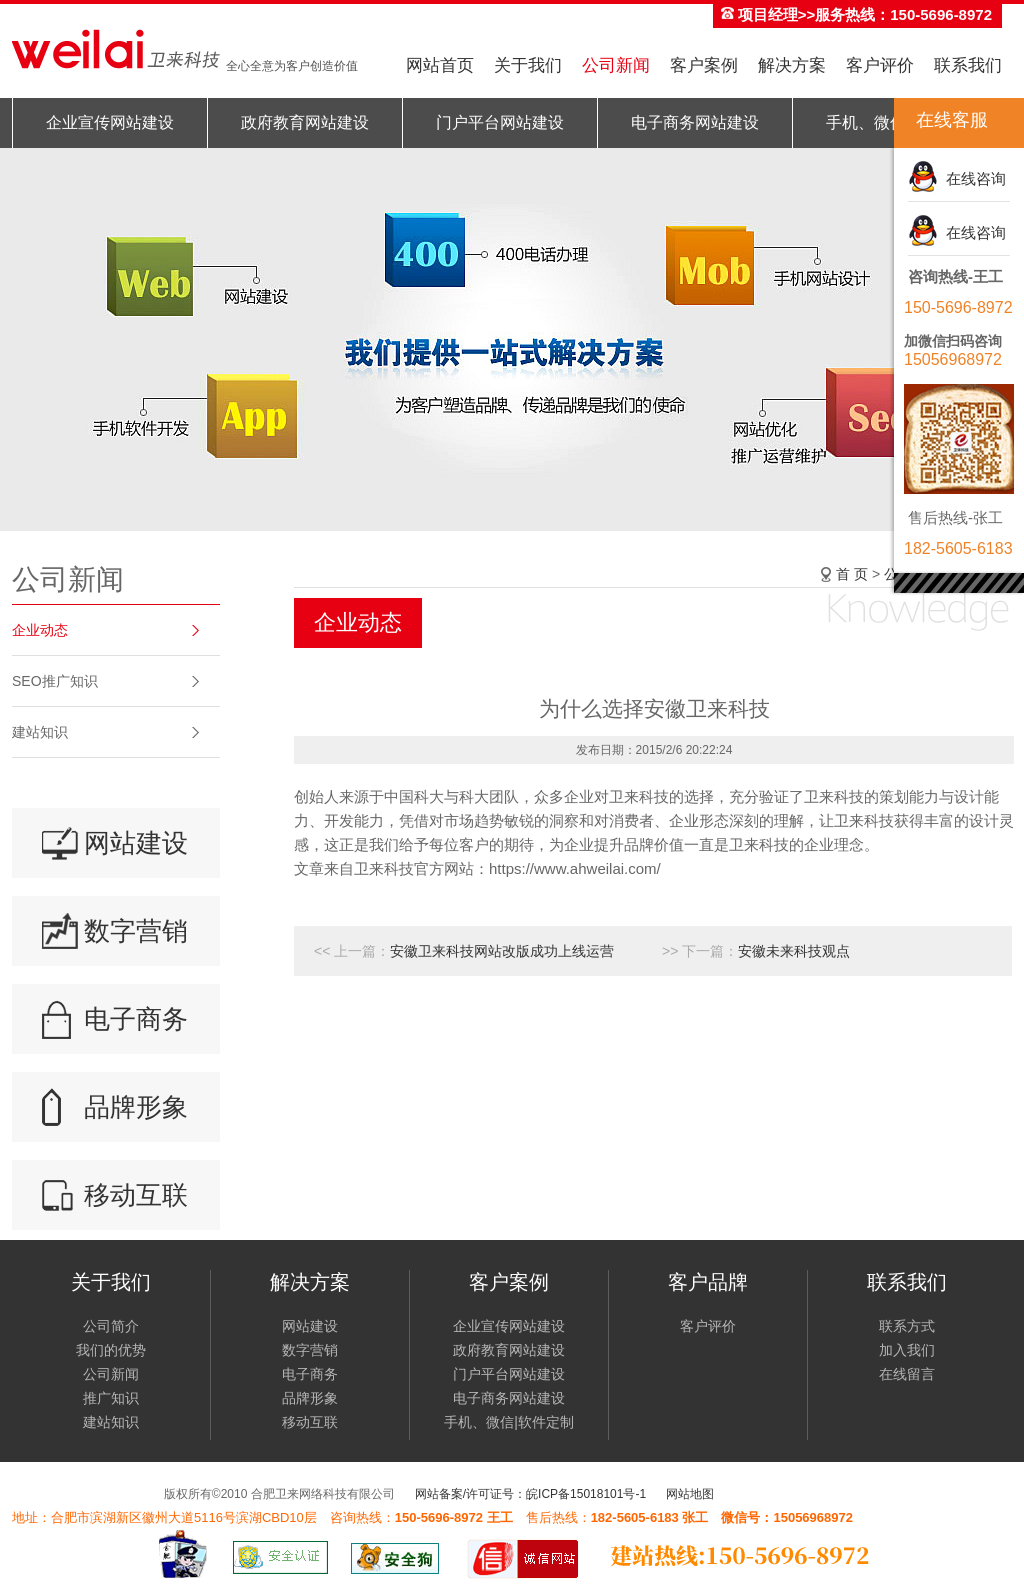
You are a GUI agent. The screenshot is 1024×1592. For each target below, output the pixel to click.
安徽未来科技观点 (794, 951)
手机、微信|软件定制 (509, 1422)
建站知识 (40, 732)
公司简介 (111, 1326)
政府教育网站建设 (305, 122)
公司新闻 (616, 65)
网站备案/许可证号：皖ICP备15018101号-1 (530, 1494)
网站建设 (136, 843)
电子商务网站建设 (695, 122)
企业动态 (40, 630)
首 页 (852, 574)
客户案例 (704, 65)
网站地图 (690, 1494)
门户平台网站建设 (500, 122)
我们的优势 (111, 1350)
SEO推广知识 (55, 681)
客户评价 (880, 65)
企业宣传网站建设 (110, 122)
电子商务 (136, 1019)
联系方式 (907, 1326)
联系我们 (968, 65)
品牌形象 (136, 1107)
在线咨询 (972, 178)
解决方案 (792, 65)
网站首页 (440, 65)
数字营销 (136, 931)
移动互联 (136, 1195)
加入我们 (907, 1350)
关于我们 (528, 65)
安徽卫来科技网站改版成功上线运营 (502, 951)
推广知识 (111, 1398)
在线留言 (907, 1374)
